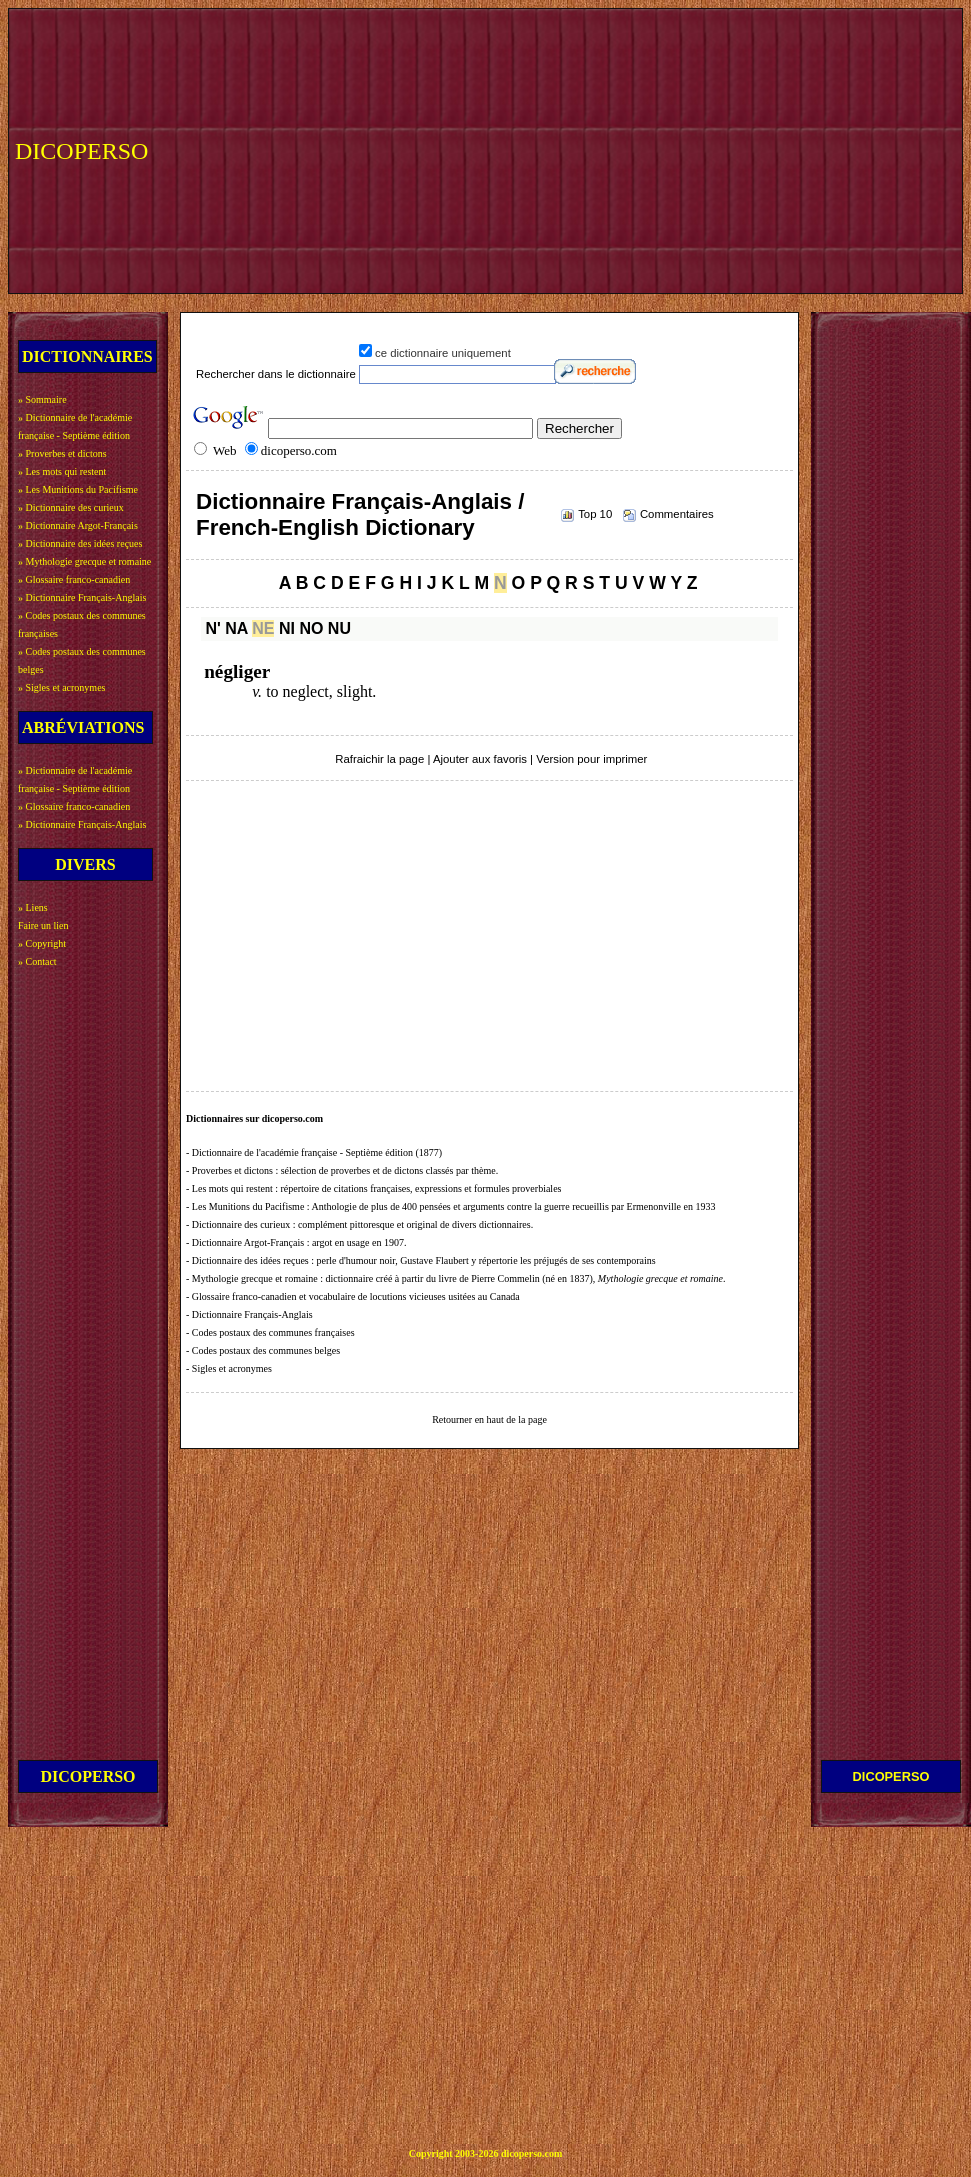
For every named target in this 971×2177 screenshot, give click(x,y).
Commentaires (677, 514)
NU (339, 628)
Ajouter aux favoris (480, 759)
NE (263, 628)
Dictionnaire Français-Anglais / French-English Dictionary (360, 514)
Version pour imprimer (591, 759)
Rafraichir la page (379, 759)
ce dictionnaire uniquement (443, 353)
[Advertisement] (544, 149)
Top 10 (595, 514)
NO (311, 628)
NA (236, 628)
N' (212, 628)
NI (287, 628)
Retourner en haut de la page (489, 1419)
